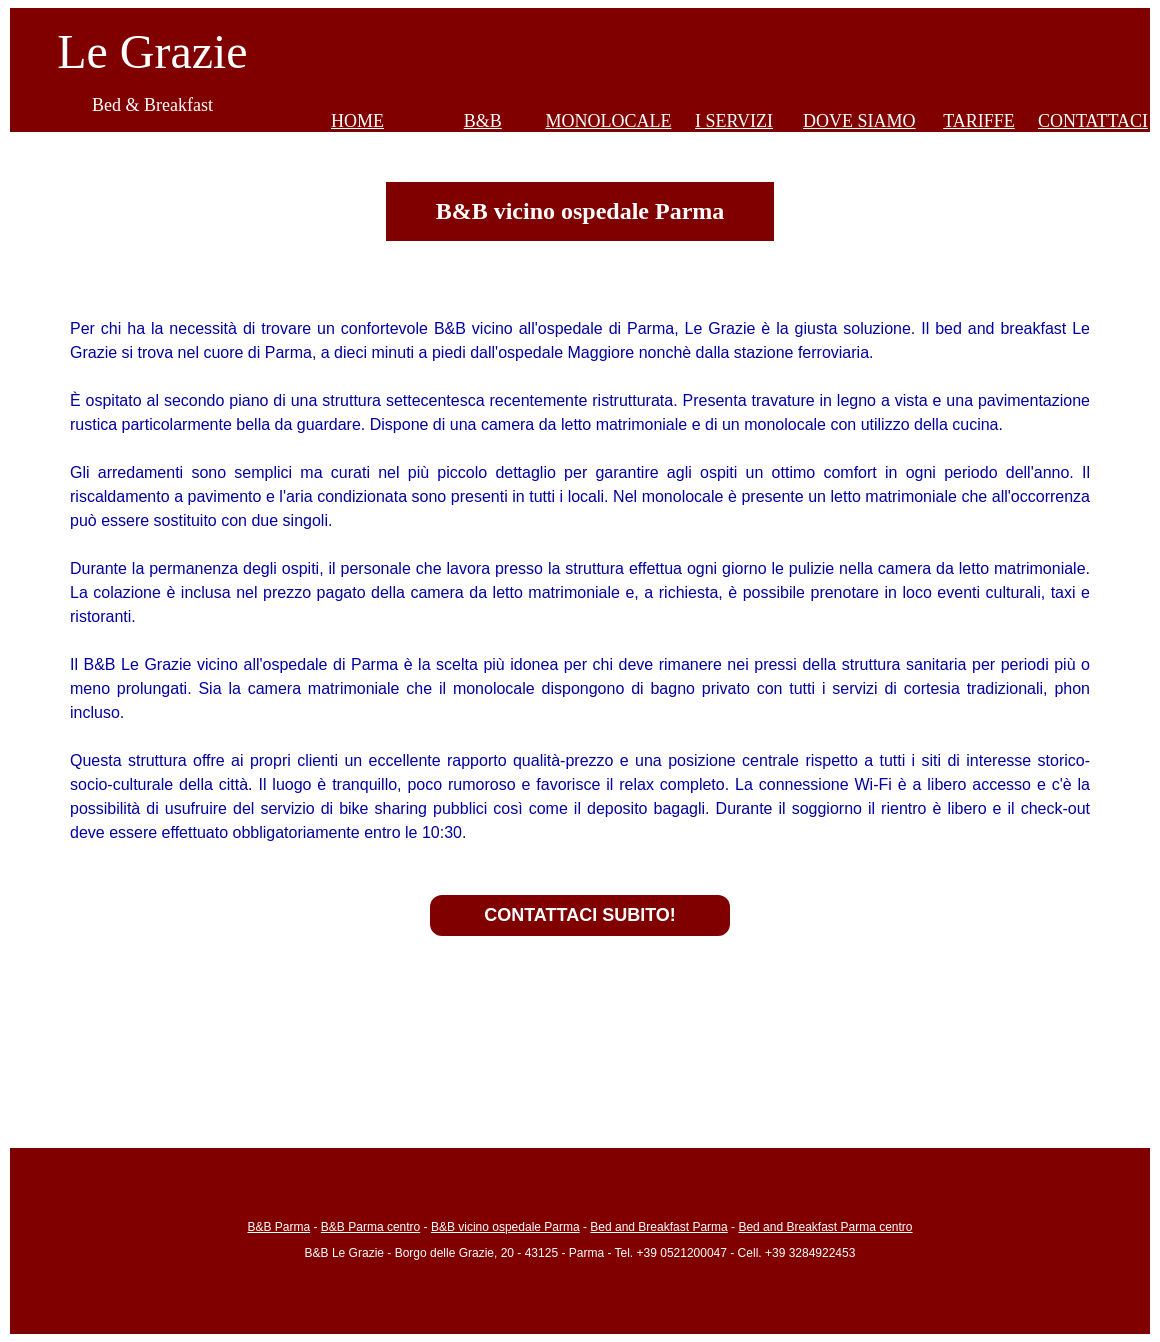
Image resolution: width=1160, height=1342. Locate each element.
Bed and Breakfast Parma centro (825, 1227)
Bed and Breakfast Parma (658, 1227)
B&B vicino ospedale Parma (505, 1227)
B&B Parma (278, 1227)
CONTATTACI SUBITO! (580, 915)
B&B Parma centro (370, 1227)
